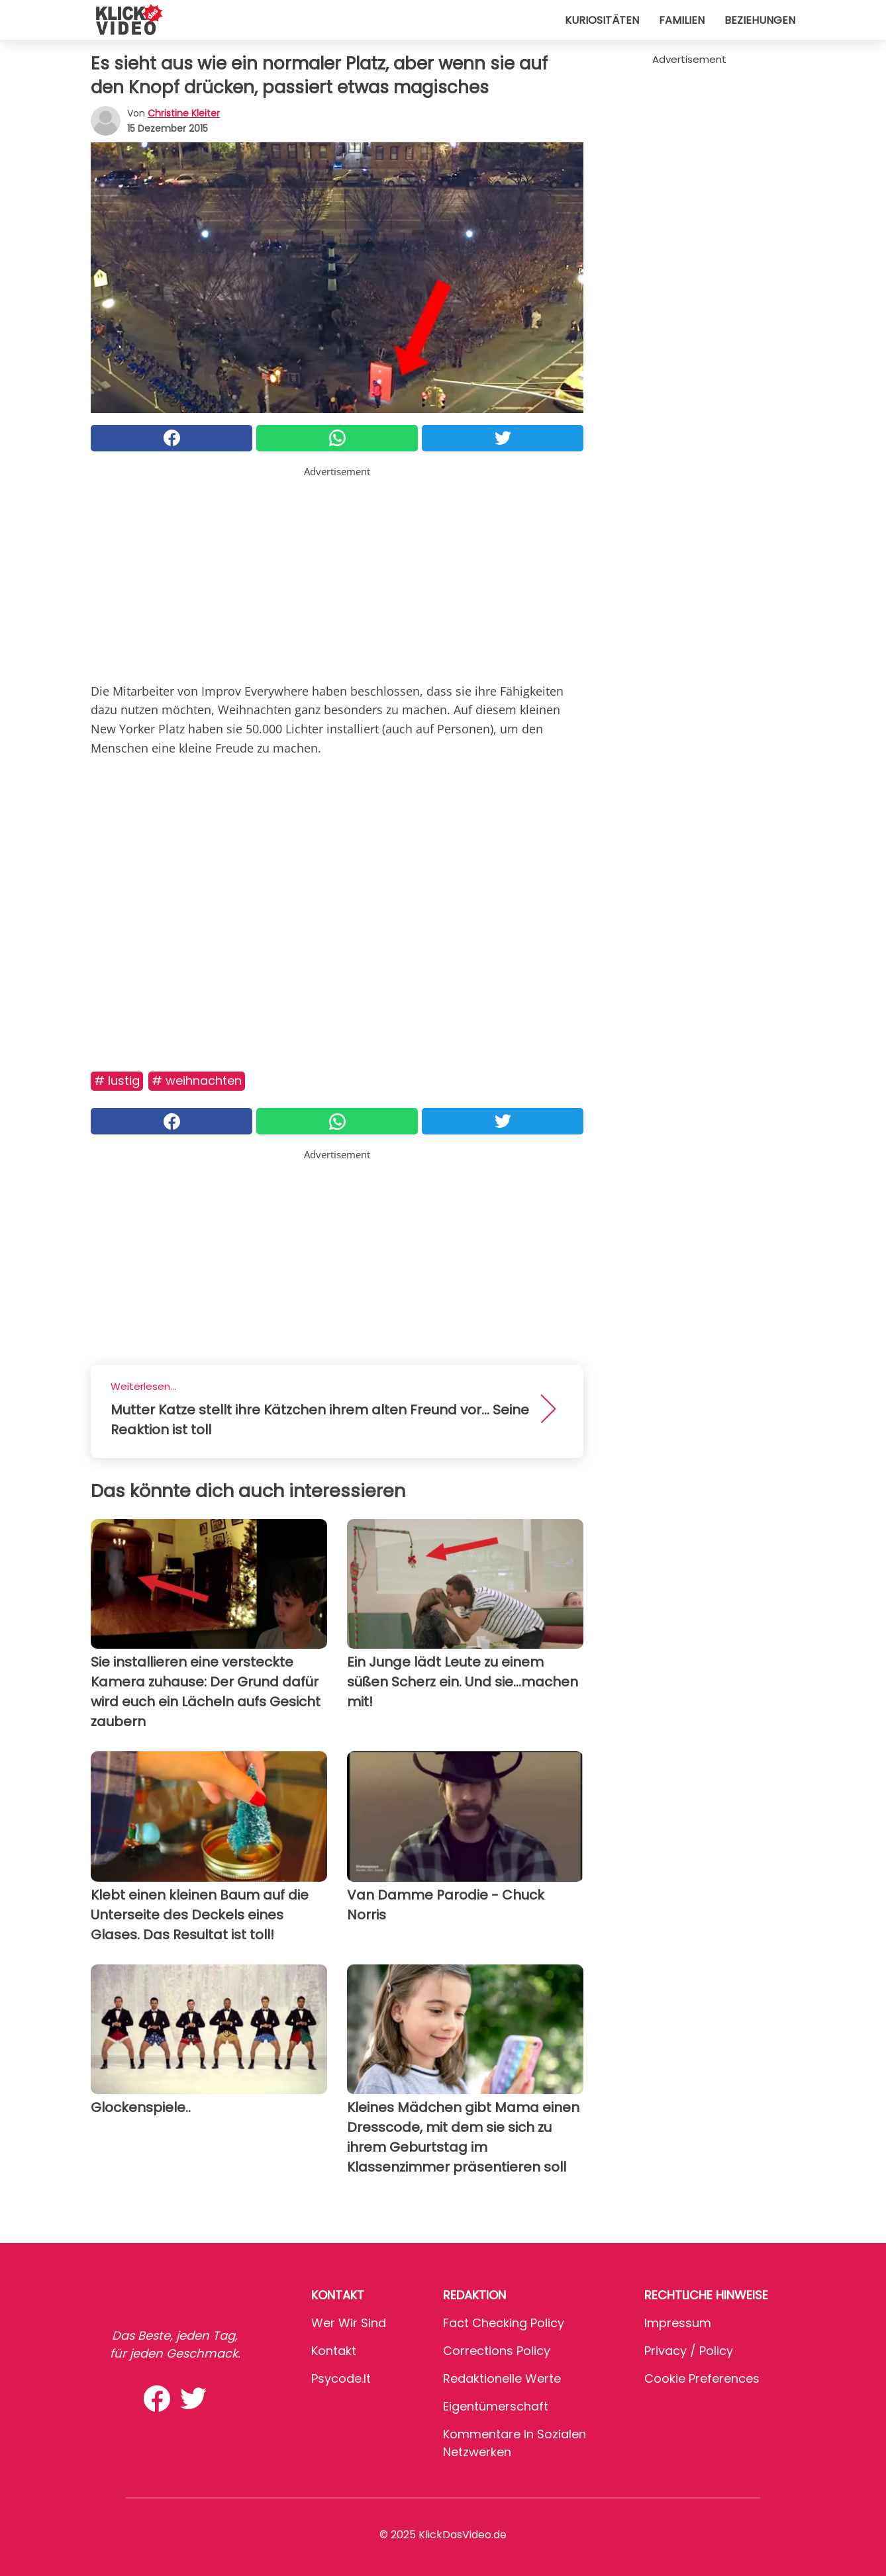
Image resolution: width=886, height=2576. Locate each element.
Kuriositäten (602, 20)
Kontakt (333, 2350)
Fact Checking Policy (503, 2323)
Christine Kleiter (184, 113)
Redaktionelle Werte (502, 2378)
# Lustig (117, 1080)
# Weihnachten (197, 1080)
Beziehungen (759, 20)
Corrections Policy (496, 2350)
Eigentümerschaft (495, 2406)
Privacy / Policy (688, 2350)
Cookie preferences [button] (702, 2378)
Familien (682, 20)
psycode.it (341, 2378)
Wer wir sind (348, 2323)
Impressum (677, 2323)
